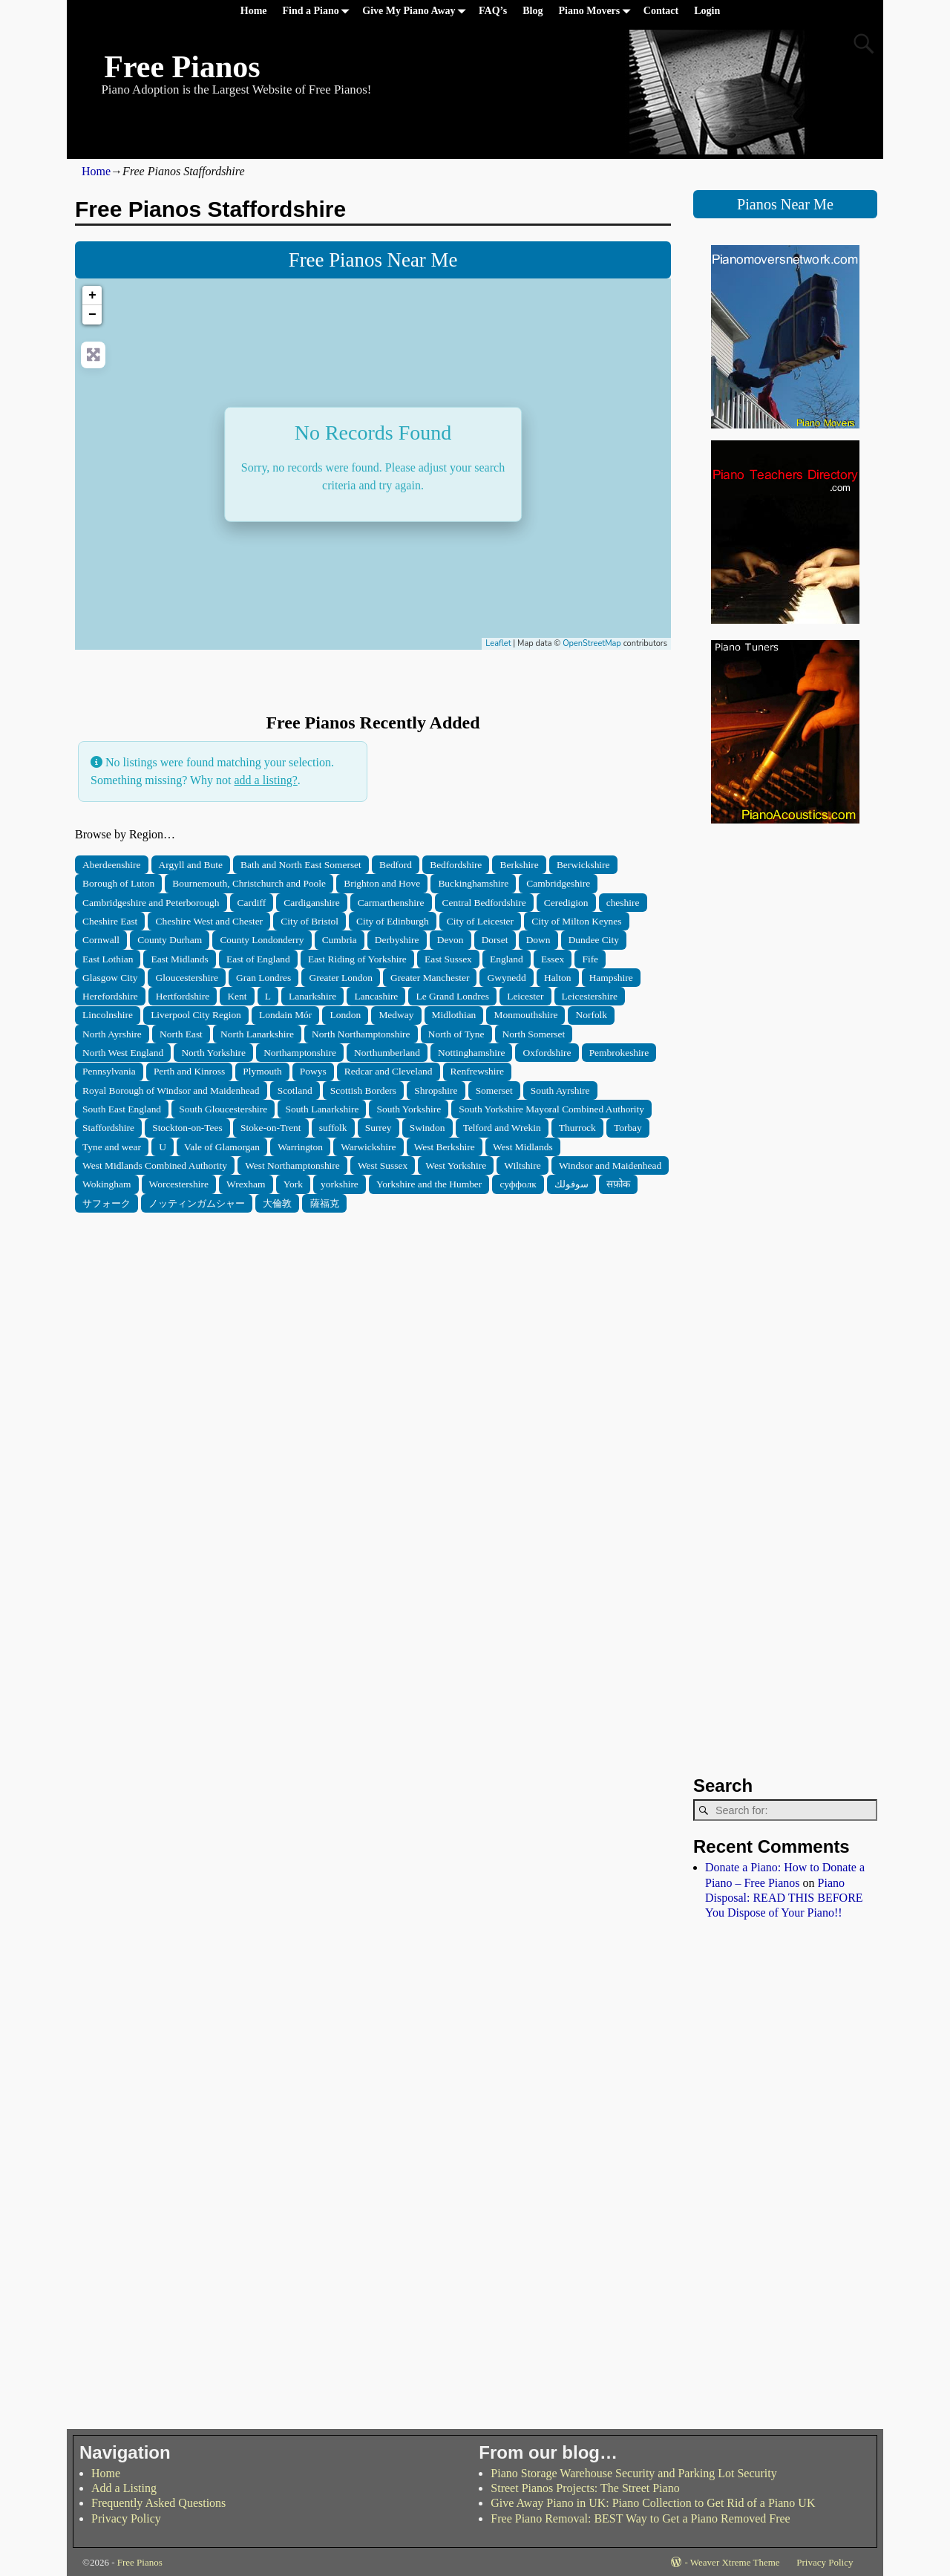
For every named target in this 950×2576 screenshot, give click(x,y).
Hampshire (611, 977)
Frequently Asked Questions (158, 2503)
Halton (557, 977)
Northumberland (387, 1052)
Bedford (395, 864)
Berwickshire (583, 864)
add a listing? (265, 780)
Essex (552, 959)
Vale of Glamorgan (222, 1146)
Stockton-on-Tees (187, 1127)
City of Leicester (480, 921)
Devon (450, 939)
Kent (236, 996)
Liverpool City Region (196, 1014)
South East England (121, 1109)
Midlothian (454, 1014)
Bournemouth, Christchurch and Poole (249, 883)
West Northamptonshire (292, 1165)
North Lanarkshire (257, 1034)
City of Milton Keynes (576, 921)
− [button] (92, 315)
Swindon (427, 1127)
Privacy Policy (126, 2518)
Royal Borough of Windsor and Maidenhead (170, 1090)
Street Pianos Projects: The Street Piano (585, 2488)
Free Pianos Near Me (373, 260)
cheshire (623, 902)
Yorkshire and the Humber (429, 1184)
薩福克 (324, 1203)
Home (253, 10)
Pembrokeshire (619, 1052)
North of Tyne (456, 1034)
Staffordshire (108, 1127)
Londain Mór (285, 1014)
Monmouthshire (526, 1014)
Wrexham (245, 1184)
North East (181, 1034)
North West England (122, 1052)
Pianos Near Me (785, 204)
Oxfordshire (547, 1052)
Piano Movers (596, 11)
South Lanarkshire (321, 1109)
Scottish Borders (363, 1090)
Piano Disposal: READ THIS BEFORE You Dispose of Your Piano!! (784, 1898)
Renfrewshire (477, 1071)
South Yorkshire (409, 1109)
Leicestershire (590, 996)
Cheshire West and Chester (209, 921)
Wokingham (106, 1184)
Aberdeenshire (111, 864)
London (345, 1014)
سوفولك (571, 1184)
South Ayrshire (560, 1090)
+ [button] (92, 295)
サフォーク (106, 1203)
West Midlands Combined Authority (154, 1165)
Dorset (495, 939)
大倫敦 (277, 1203)
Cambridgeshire (558, 883)
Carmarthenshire (391, 902)
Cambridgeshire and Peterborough (150, 902)
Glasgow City (109, 977)
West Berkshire (444, 1146)
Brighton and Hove (382, 883)
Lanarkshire (312, 996)
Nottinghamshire (471, 1052)
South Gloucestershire (223, 1109)
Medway (396, 1014)
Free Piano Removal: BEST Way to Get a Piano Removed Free (640, 2518)
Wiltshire (522, 1165)
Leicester (525, 996)
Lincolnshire (107, 1014)
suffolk (333, 1127)
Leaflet (498, 643)
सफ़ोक (618, 1184)
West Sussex (382, 1165)
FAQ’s (493, 10)
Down (538, 939)
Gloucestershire (187, 977)
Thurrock (577, 1127)
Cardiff (252, 902)
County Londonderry (262, 939)
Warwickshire (368, 1146)
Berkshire (518, 864)
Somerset (494, 1090)
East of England (258, 959)
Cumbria (339, 939)
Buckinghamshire (473, 883)
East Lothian (107, 959)
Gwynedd (507, 977)
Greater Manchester (429, 977)
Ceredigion (566, 902)
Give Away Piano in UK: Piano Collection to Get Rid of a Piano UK (653, 2503)
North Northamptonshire (361, 1034)
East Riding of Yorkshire (357, 959)
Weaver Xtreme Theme (735, 2562)
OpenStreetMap (592, 643)
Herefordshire (110, 996)
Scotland (295, 1090)
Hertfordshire (182, 996)
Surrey (378, 1127)
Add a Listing (124, 2488)
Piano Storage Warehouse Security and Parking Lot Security (633, 2473)
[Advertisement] (373, 1317)
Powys (313, 1071)
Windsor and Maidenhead (610, 1165)
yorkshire (339, 1184)
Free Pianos (182, 67)
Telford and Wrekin (502, 1127)
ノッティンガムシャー (196, 1203)
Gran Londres (263, 977)
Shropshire (435, 1090)
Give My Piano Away (416, 11)
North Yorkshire (213, 1052)
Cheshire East (109, 921)
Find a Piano (319, 11)
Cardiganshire (311, 902)
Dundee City (594, 939)
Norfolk (592, 1014)
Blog (532, 10)
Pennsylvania (109, 1071)
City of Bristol (309, 921)
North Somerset (534, 1034)
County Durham (169, 939)
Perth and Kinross (189, 1071)
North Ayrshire (112, 1034)
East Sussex (448, 959)
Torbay (628, 1127)
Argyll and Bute (191, 864)
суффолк (517, 1184)
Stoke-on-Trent (270, 1127)
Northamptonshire (299, 1052)
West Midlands (523, 1146)
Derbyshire (397, 939)
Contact (660, 10)
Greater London (340, 977)
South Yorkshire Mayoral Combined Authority (551, 1109)
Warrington (300, 1146)
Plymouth (262, 1071)
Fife (590, 959)
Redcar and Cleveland (388, 1071)
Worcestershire (179, 1184)
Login (707, 10)
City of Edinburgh (392, 921)
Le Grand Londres (453, 996)
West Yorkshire (455, 1165)
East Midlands (180, 959)
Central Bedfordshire (484, 902)
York (293, 1184)
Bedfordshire (456, 864)
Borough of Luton (118, 883)
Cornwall (100, 939)
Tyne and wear (111, 1146)
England (506, 959)
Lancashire (376, 996)
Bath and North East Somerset (300, 864)
